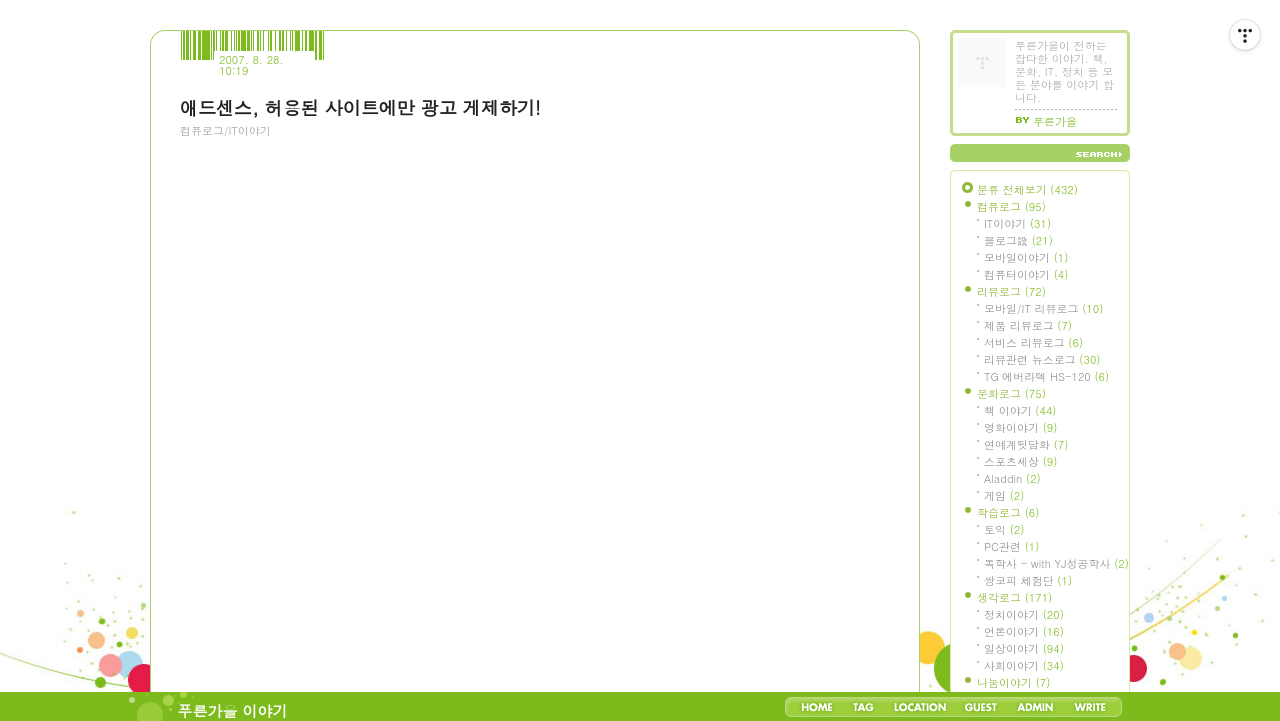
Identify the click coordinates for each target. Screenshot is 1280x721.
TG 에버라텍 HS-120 (1046, 376)
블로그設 (1018, 240)
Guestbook (980, 707)
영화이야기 (1020, 427)
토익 (1004, 529)
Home (817, 707)
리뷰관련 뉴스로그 (1042, 359)
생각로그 (1014, 597)
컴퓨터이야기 (1026, 274)
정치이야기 (1024, 614)
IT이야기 (1017, 223)
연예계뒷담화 (1026, 444)
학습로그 (1008, 512)
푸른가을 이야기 (233, 710)
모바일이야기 (1026, 257)
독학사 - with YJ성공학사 (1056, 563)
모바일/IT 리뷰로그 (1043, 308)
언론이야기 (1024, 631)
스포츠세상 (1020, 461)
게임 (1004, 495)
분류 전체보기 (1027, 189)
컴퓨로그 (1011, 206)
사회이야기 (1024, 665)
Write (1090, 707)
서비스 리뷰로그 (1033, 342)
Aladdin (1012, 478)
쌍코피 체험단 (1028, 580)
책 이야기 (1020, 410)
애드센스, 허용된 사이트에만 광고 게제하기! (360, 107)
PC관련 (1011, 546)
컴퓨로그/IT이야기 (225, 130)
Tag (863, 707)
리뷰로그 (1011, 291)
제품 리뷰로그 (1028, 325)
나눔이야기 (1013, 682)
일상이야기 (1024, 648)
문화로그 (1011, 393)
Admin (1035, 707)
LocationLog (919, 707)
